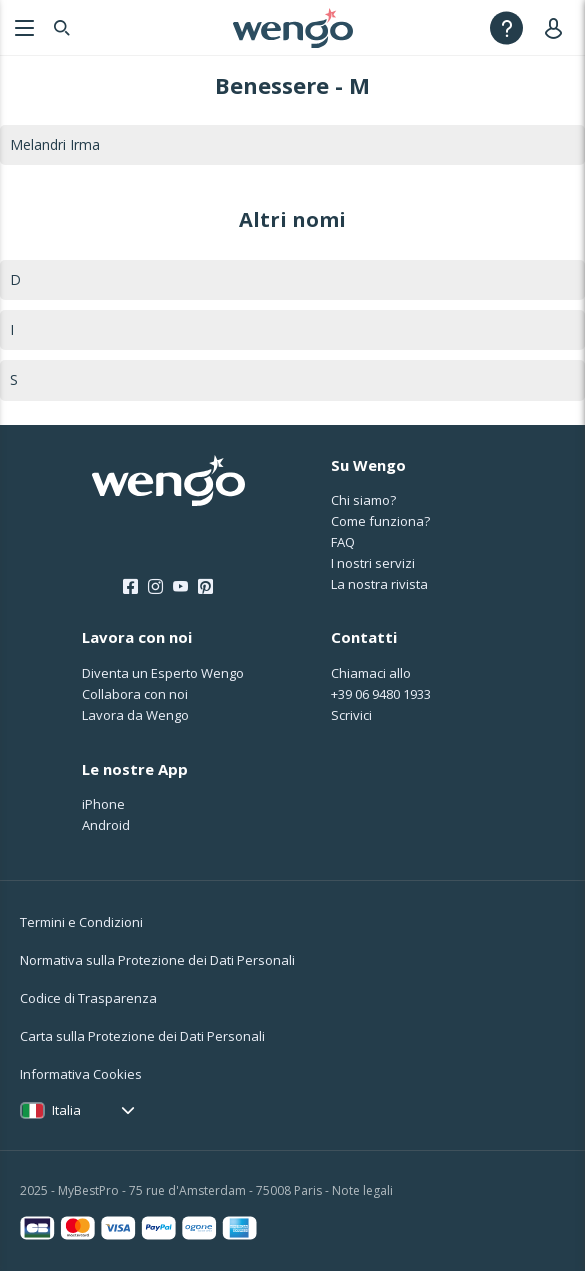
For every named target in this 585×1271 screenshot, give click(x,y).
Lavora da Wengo (135, 715)
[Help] (506, 27)
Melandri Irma (55, 144)
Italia (66, 1110)
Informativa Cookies (81, 1074)
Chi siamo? (363, 500)
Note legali (362, 1190)
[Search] (62, 27)
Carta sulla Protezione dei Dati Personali (142, 1036)
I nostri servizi (373, 563)
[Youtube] (180, 587)
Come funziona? (380, 521)
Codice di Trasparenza (88, 998)
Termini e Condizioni (81, 922)
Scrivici (351, 715)
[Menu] (22, 27)
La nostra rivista (379, 584)
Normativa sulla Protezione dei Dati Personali (157, 960)
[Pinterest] (205, 587)
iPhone (103, 804)
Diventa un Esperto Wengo (163, 673)
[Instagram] (155, 587)
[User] (557, 27)
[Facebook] (130, 587)
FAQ (343, 542)
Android (106, 825)
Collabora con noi (135, 694)
